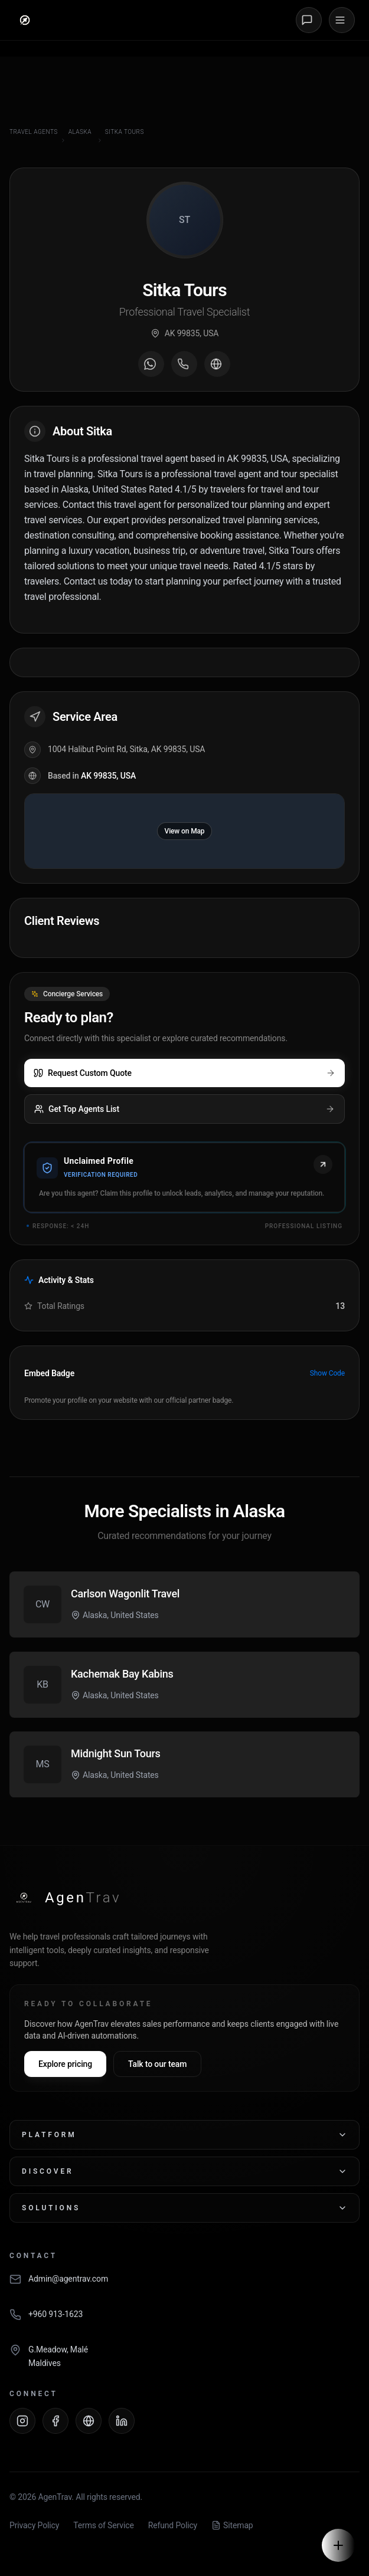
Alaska (80, 132)
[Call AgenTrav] (184, 2321)
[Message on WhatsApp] (151, 364)
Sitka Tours (124, 132)
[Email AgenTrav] (184, 2285)
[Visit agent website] (217, 364)
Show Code (327, 1373)
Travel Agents (33, 132)
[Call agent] (184, 364)
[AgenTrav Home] (65, 1897)
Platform (184, 2134)
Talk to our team (157, 2064)
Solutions (184, 2208)
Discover (184, 2171)
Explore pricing (65, 2064)
